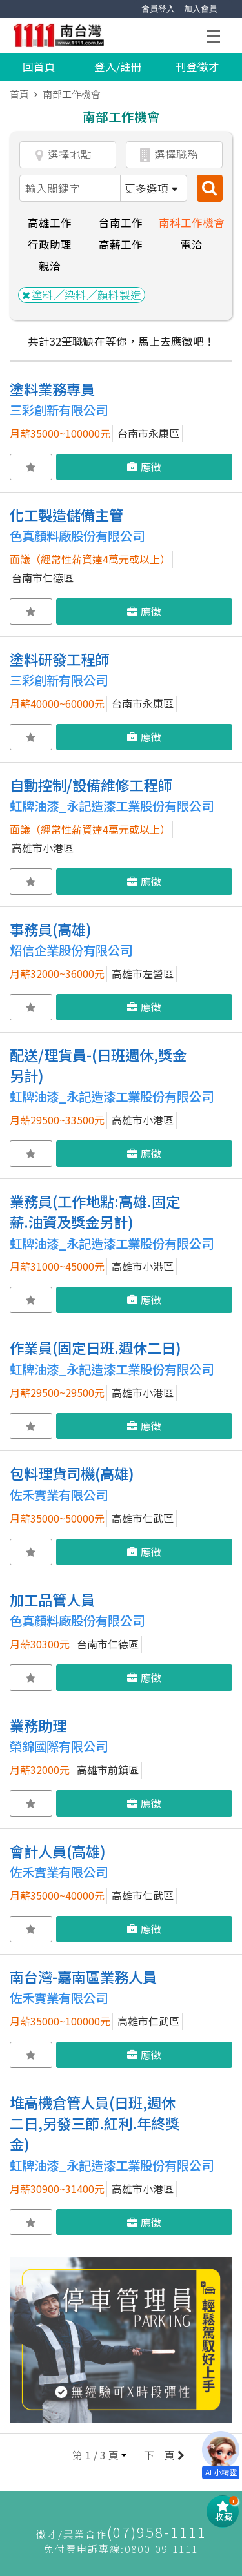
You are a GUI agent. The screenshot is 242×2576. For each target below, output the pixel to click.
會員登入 (158, 9)
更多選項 (151, 188)
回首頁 (39, 66)
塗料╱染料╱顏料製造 (81, 294)
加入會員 (200, 9)
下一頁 (163, 2455)
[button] (99, 2455)
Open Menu (216, 38)
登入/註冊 (118, 66)
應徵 (144, 466)
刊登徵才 (197, 66)
